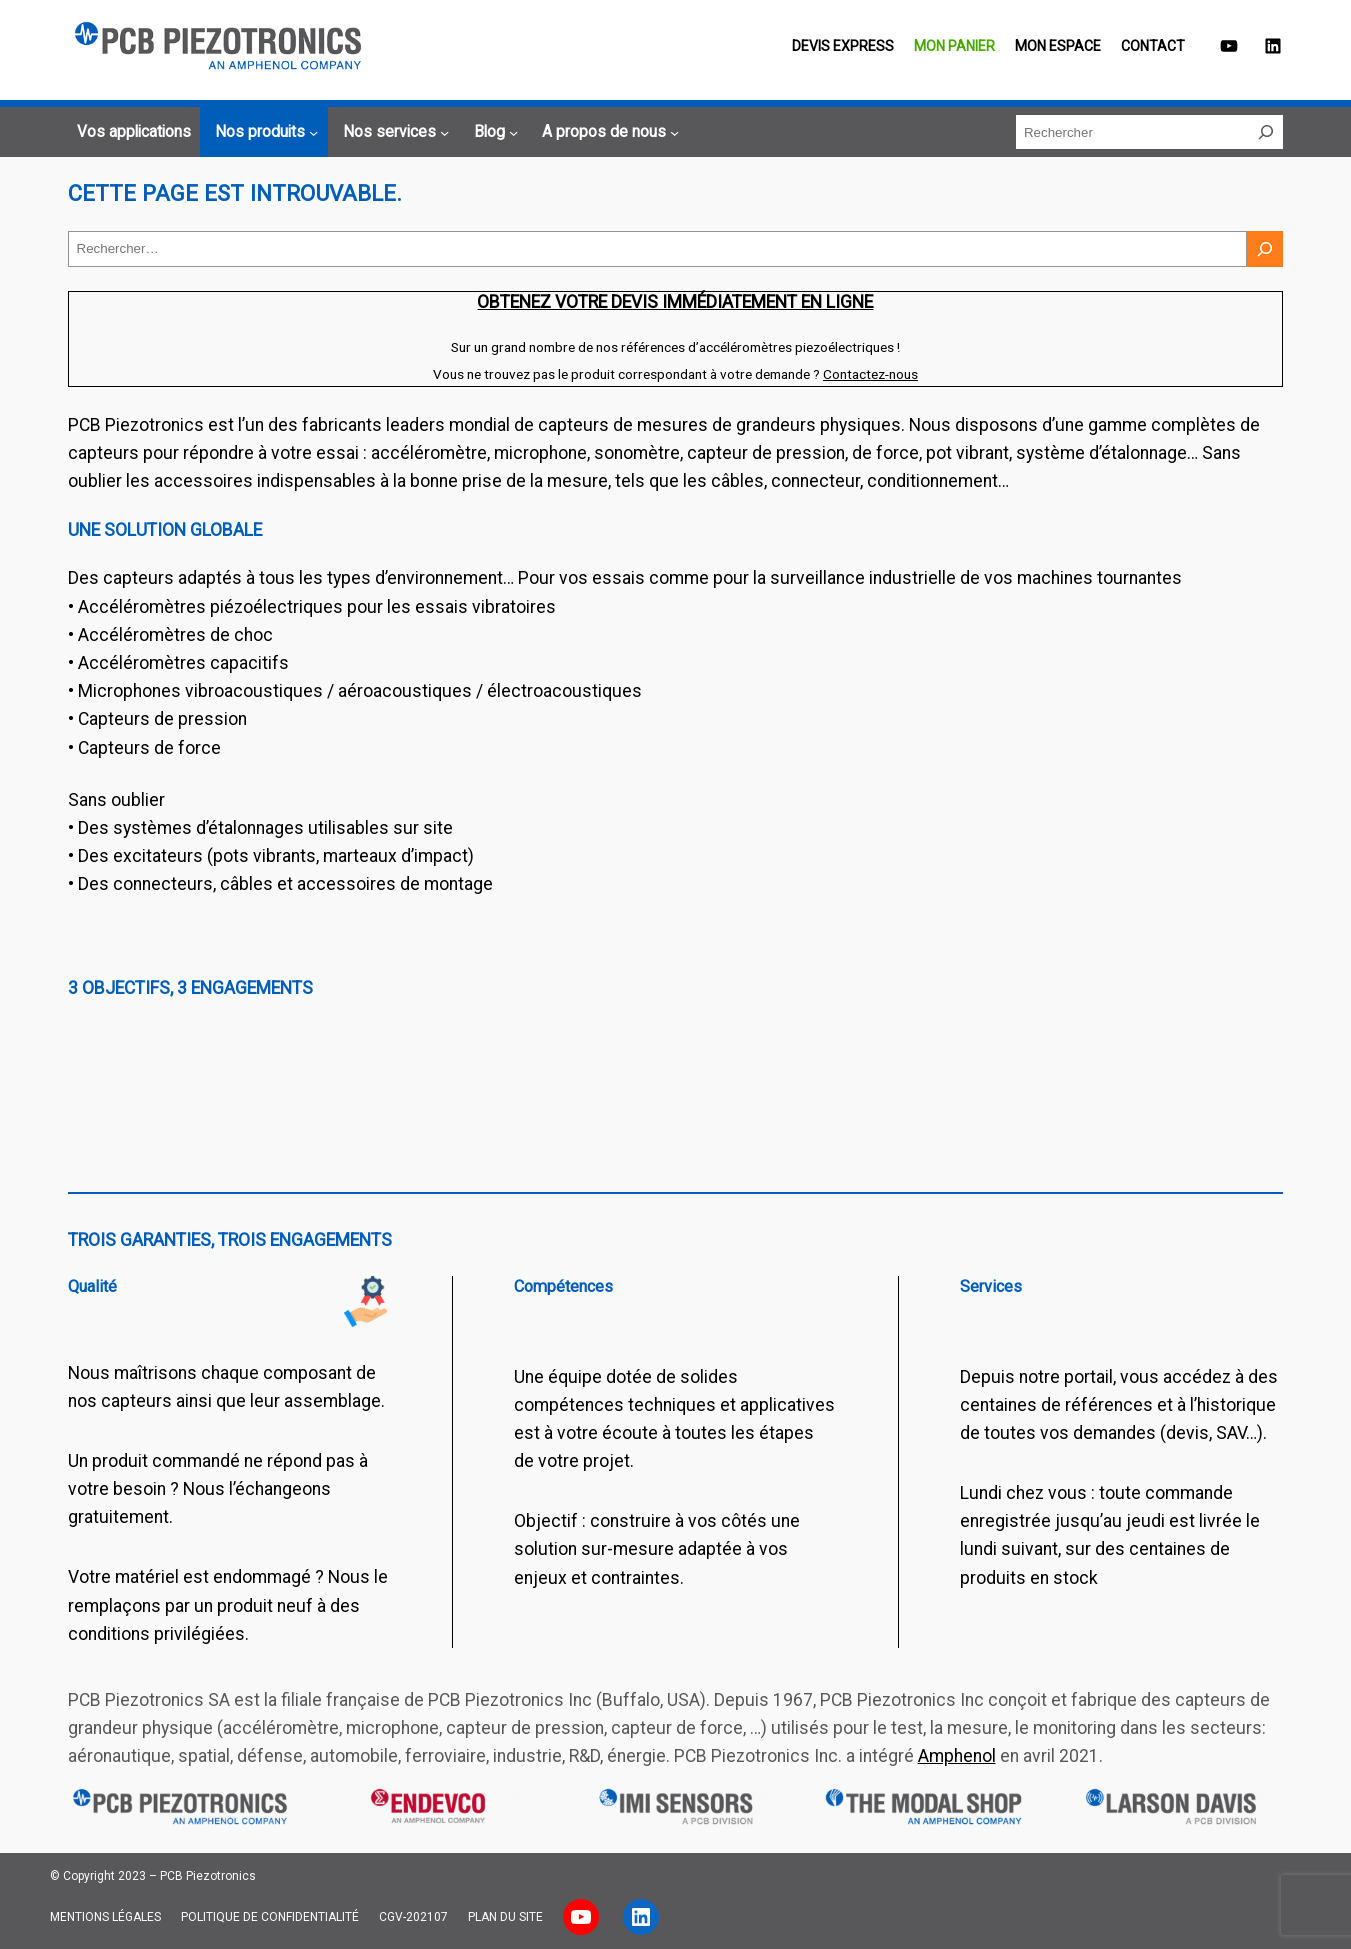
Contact (1153, 46)
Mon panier (954, 46)
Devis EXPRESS (843, 46)
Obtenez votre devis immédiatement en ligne (675, 302)
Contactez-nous (870, 374)
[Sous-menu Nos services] (393, 133)
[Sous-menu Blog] (493, 133)
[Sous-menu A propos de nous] (607, 133)
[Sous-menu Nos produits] (263, 133)
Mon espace (1058, 46)
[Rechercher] (1266, 132)
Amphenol (957, 1756)
